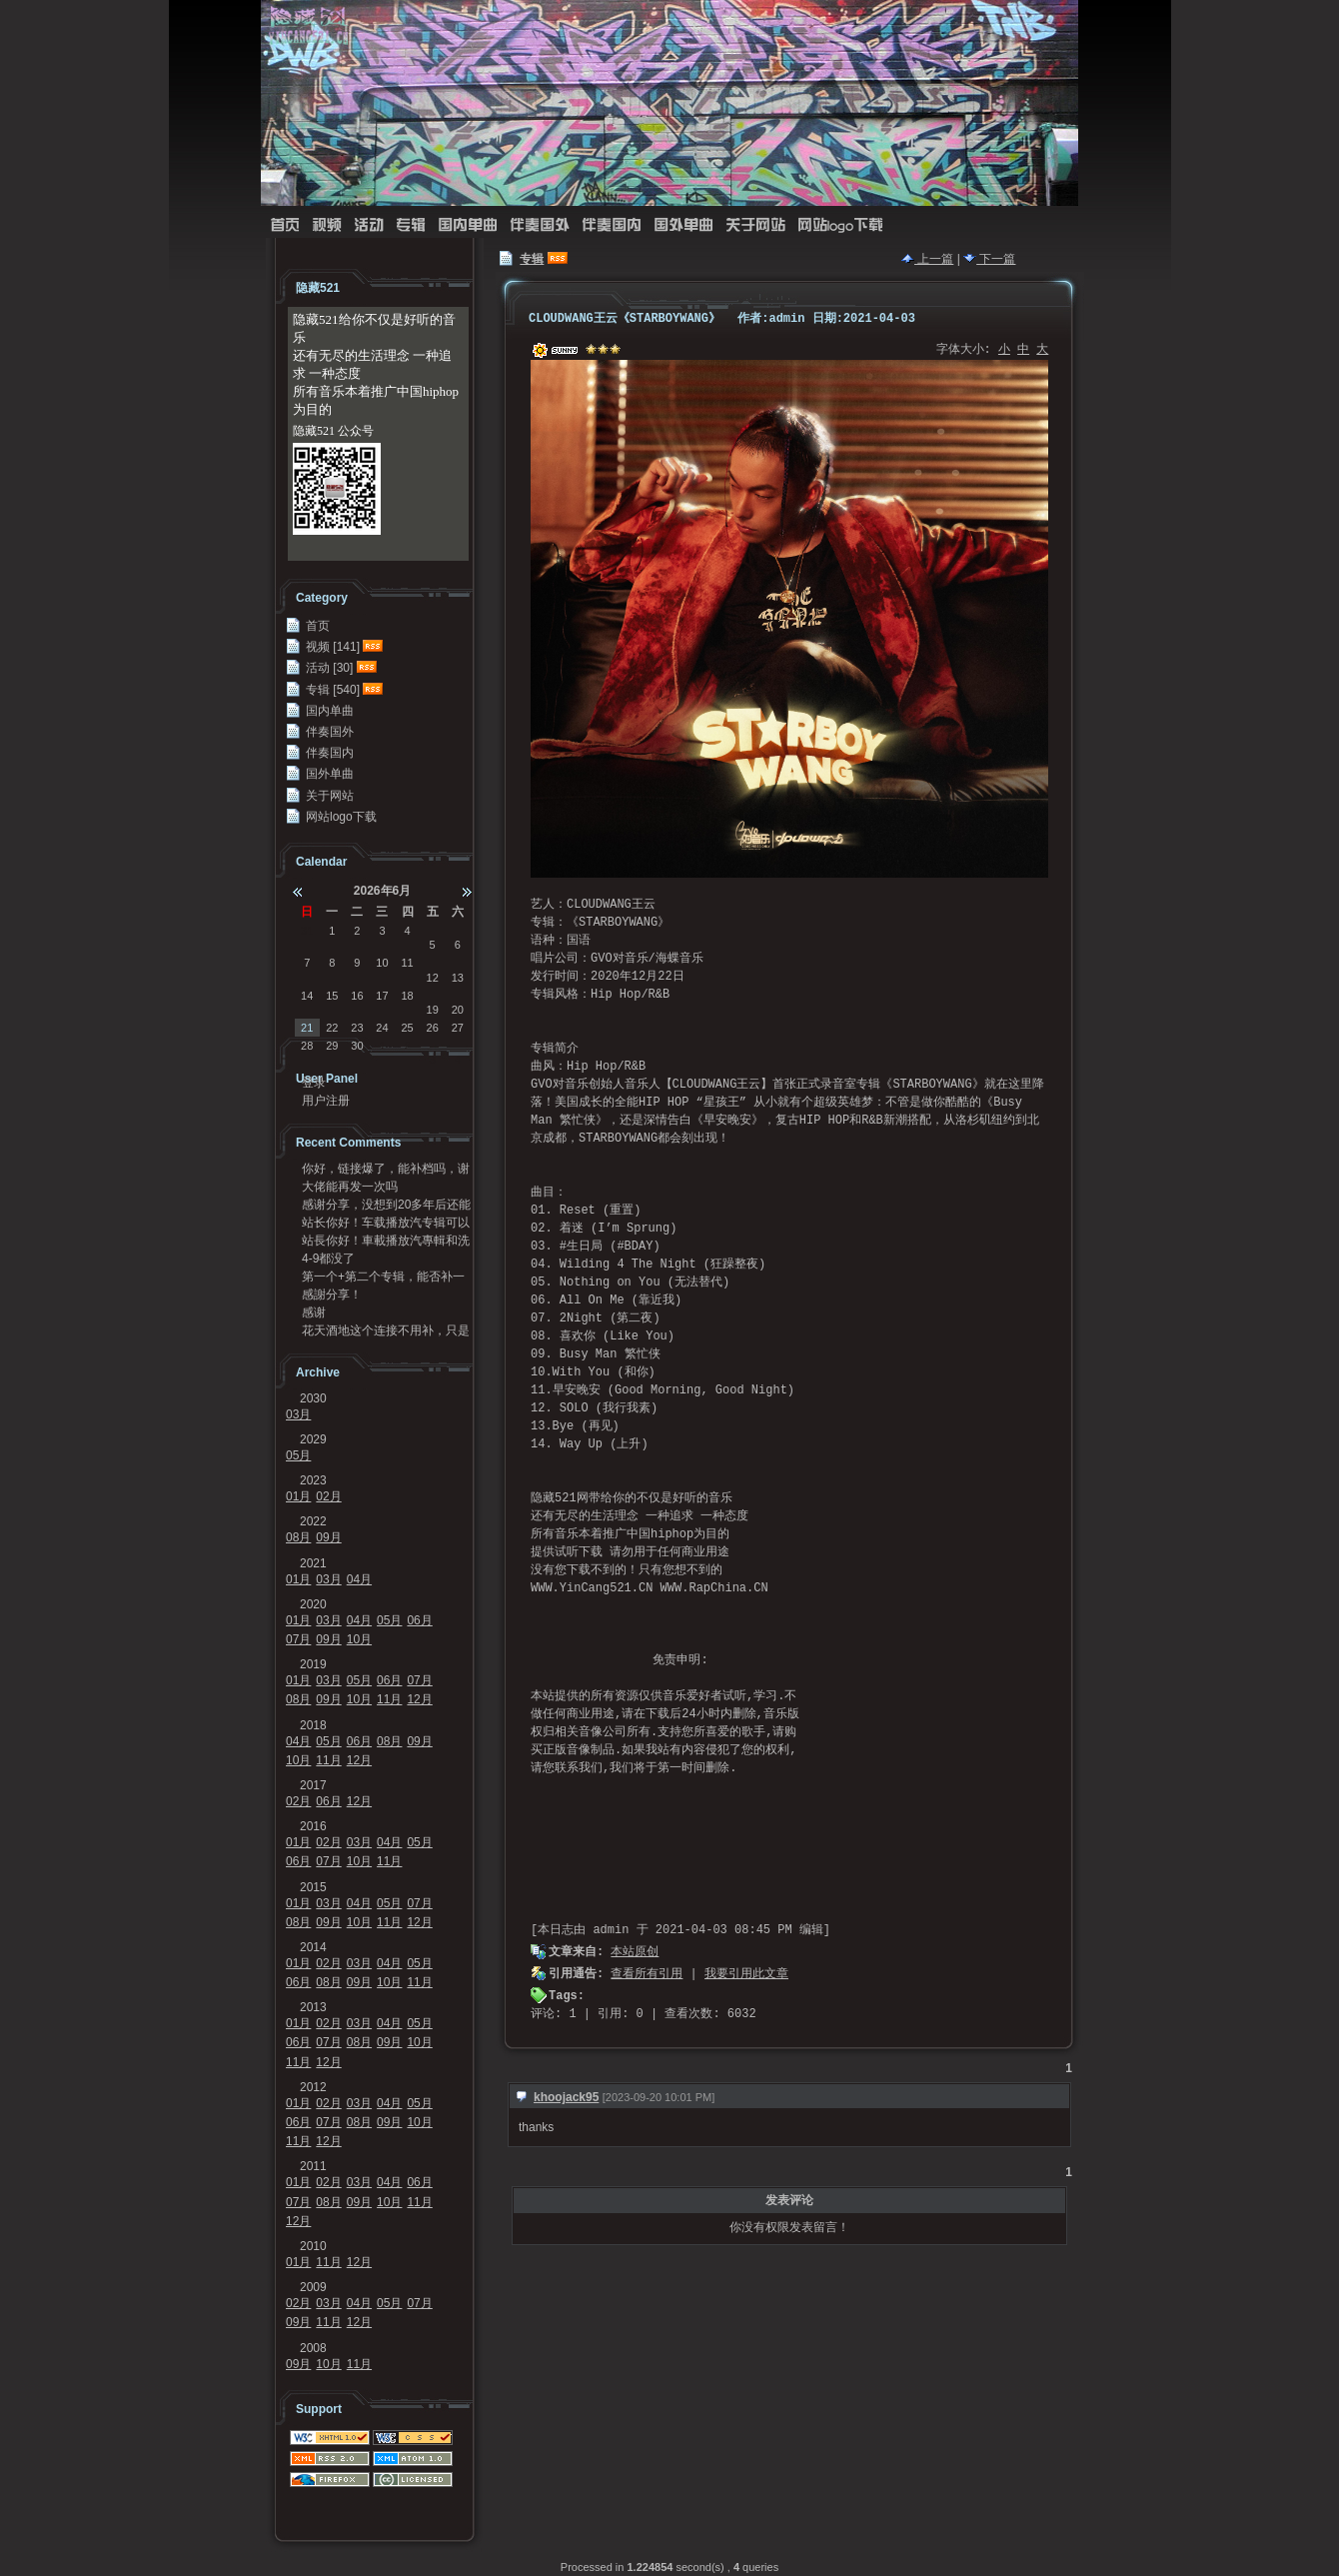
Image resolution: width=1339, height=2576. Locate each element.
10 (382, 963)
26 (433, 1028)
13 (458, 978)
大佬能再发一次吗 (350, 1187)
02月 (328, 1496)
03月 (298, 1414)
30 (357, 1046)
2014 (313, 1947)
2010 (313, 2246)
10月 (359, 1639)
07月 (298, 1639)
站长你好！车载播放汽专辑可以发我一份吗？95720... (386, 1223)
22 (332, 1028)
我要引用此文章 (746, 1974)
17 (382, 996)
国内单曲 (468, 225)
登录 (314, 1083)
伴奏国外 (540, 225)
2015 (313, 1887)
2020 (313, 1604)
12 (433, 978)
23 (357, 1028)
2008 (313, 2348)
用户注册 (326, 1101)
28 (307, 1046)
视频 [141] (333, 647)
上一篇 (927, 259)
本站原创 (635, 1952)
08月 (298, 1537)
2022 (313, 1521)
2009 (313, 2287)
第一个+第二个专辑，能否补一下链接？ (383, 1277)
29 (332, 1046)
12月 (419, 1699)
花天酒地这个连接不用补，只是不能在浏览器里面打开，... (386, 1330)
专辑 (411, 225)
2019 (313, 1664)
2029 (313, 1439)
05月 (298, 1455)
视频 (327, 225)
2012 (313, 2087)
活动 (369, 225)
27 (458, 1028)
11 (407, 963)
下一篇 (989, 259)
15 (332, 996)
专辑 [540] (333, 690)
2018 (313, 1725)
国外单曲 (683, 225)
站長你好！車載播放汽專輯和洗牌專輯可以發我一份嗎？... (386, 1241)
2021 (313, 1563)
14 (307, 996)
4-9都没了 (328, 1259)
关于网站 (755, 225)
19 (433, 1010)
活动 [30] (329, 668)
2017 (313, 1785)
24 (382, 1028)
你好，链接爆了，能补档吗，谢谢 (386, 1169)
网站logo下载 (840, 225)
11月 (389, 1699)
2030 (313, 1398)
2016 (313, 1826)
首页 (285, 225)
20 (458, 1010)
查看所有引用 (646, 1974)
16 (357, 996)
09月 (328, 1537)
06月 (419, 1620)
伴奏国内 (612, 225)
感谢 (314, 1312)
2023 (313, 1480)
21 (307, 1028)
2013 (313, 2007)
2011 (313, 2166)
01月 (298, 1496)
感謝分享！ (332, 1294)
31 (307, 931)
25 (407, 1028)
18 (407, 996)
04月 (359, 1579)
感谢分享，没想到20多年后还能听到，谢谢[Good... (386, 1205)
